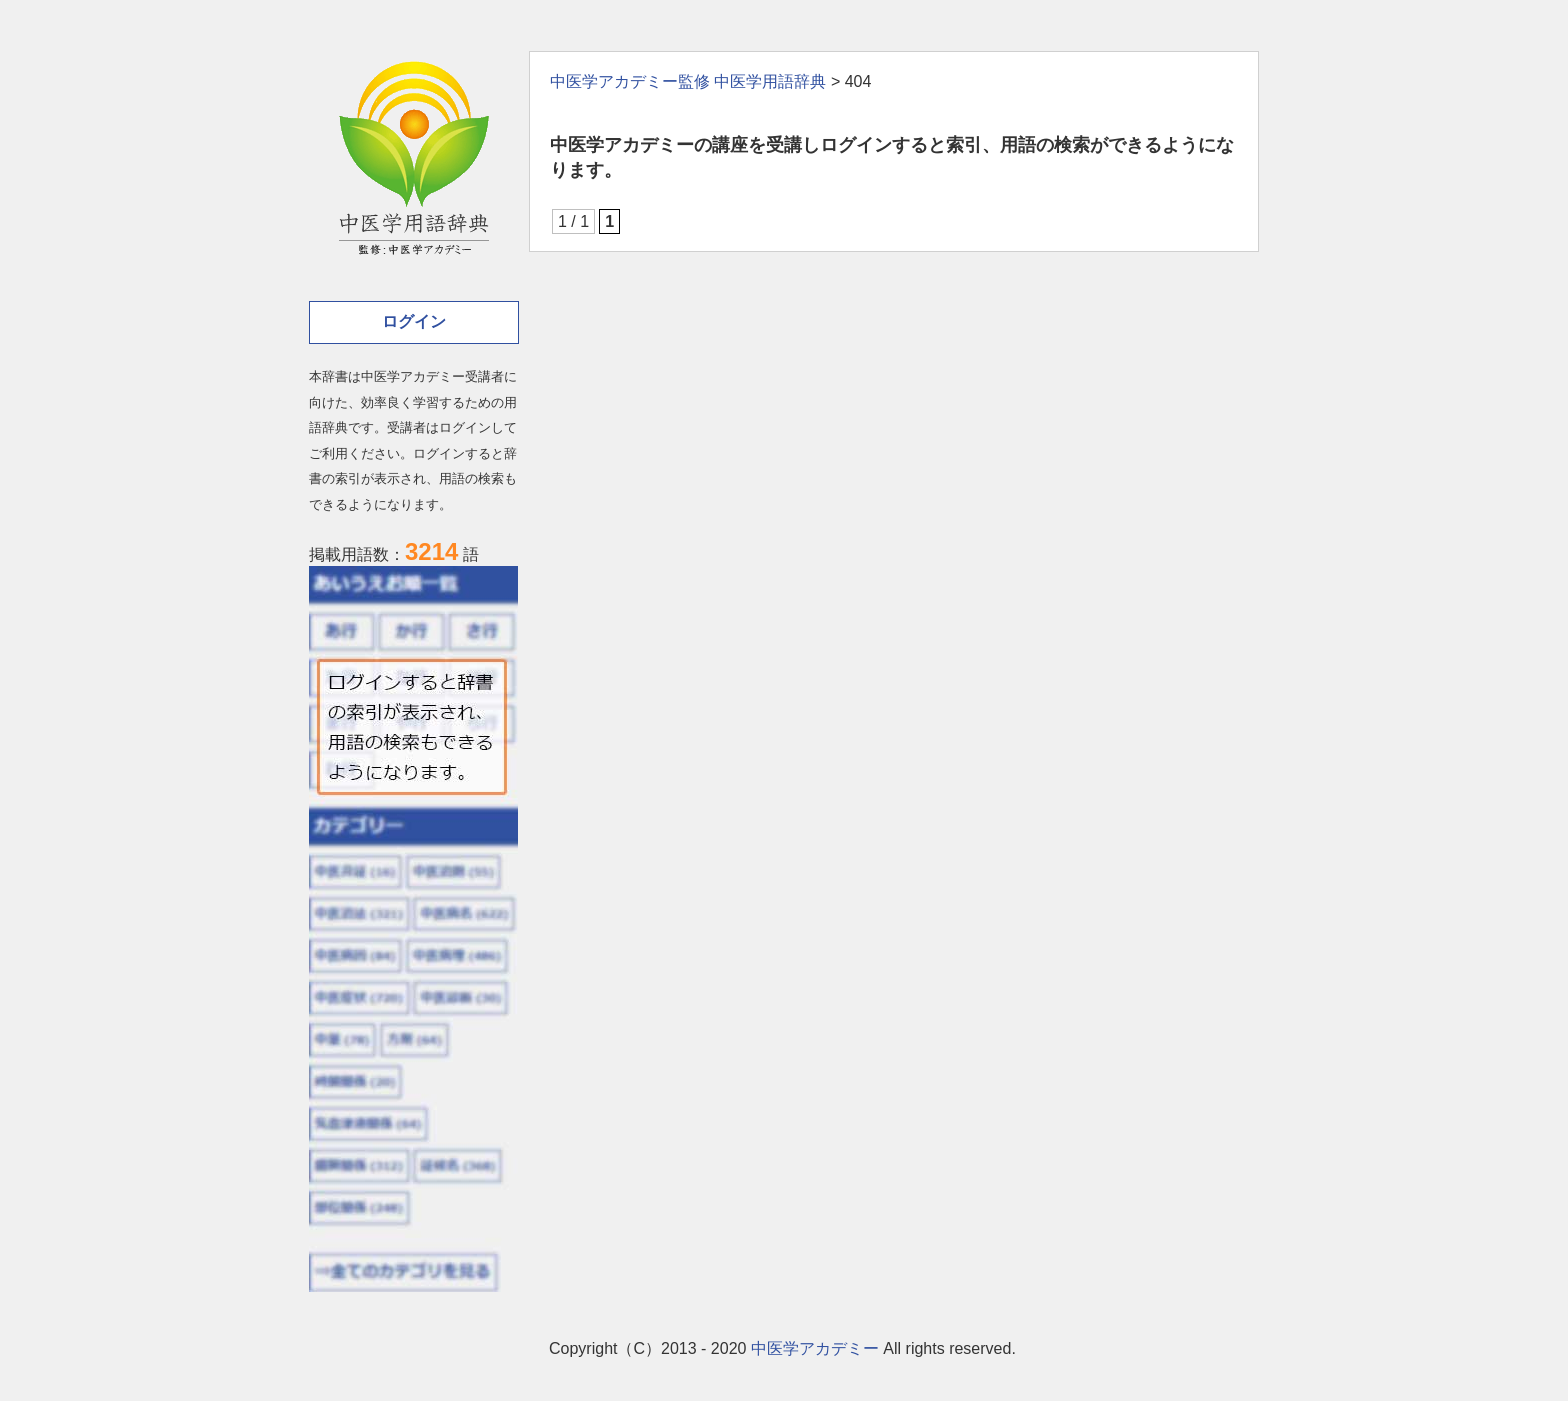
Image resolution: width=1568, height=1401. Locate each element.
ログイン (414, 321)
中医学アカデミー (815, 1348)
